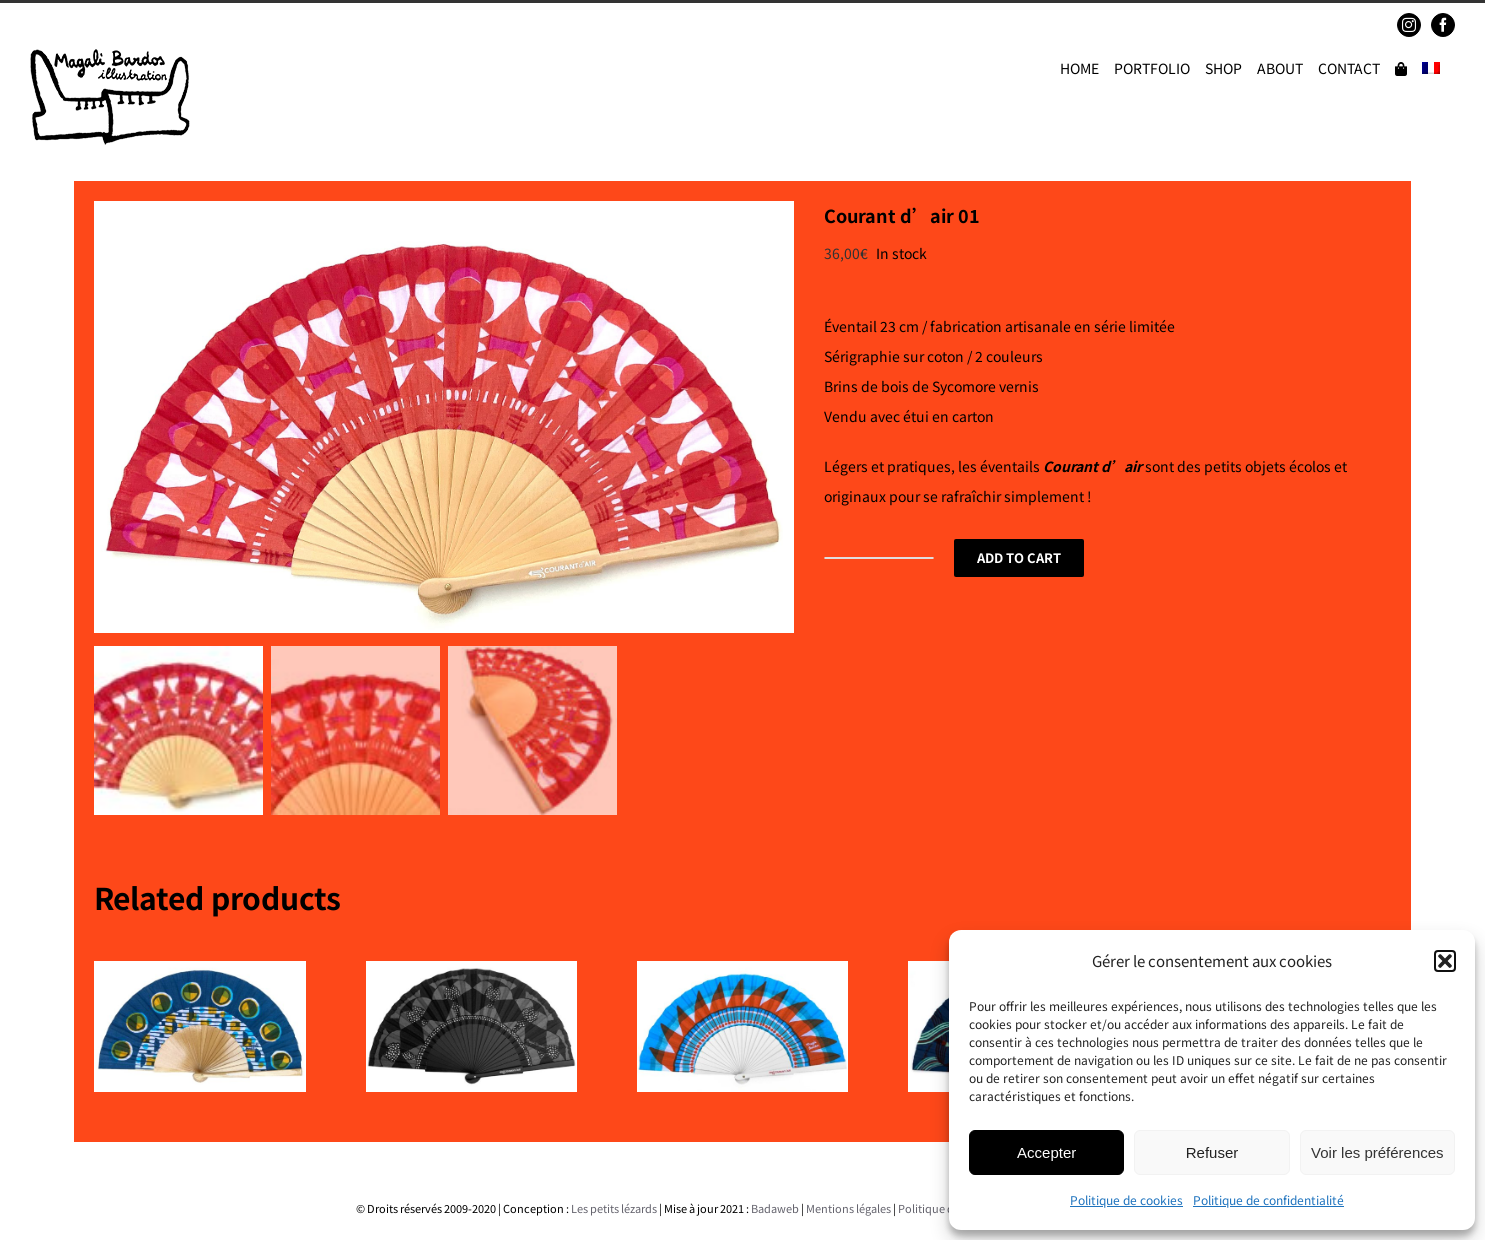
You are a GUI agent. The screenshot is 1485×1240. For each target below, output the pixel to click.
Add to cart (1019, 557)
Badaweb (775, 1202)
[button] (1445, 961)
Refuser (1212, 1152)
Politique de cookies (1126, 1199)
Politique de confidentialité (1268, 1199)
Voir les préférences (1377, 1152)
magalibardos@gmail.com (175, 24)
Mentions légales (848, 1202)
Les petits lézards (614, 1202)
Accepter (1046, 1152)
